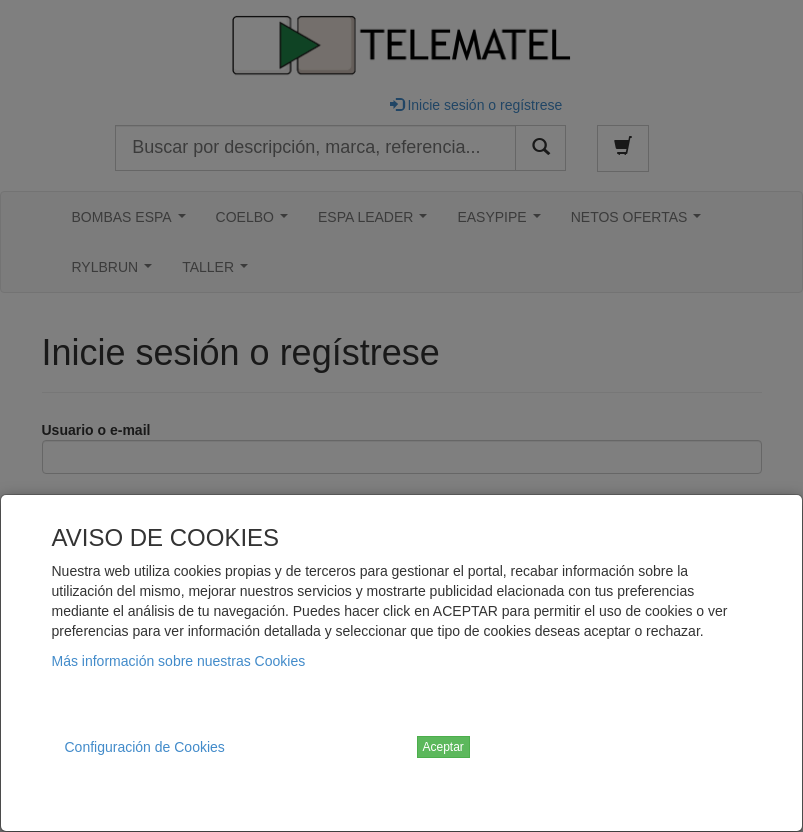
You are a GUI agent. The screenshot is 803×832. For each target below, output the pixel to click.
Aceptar (443, 747)
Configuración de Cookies (145, 747)
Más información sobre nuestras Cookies (179, 661)
